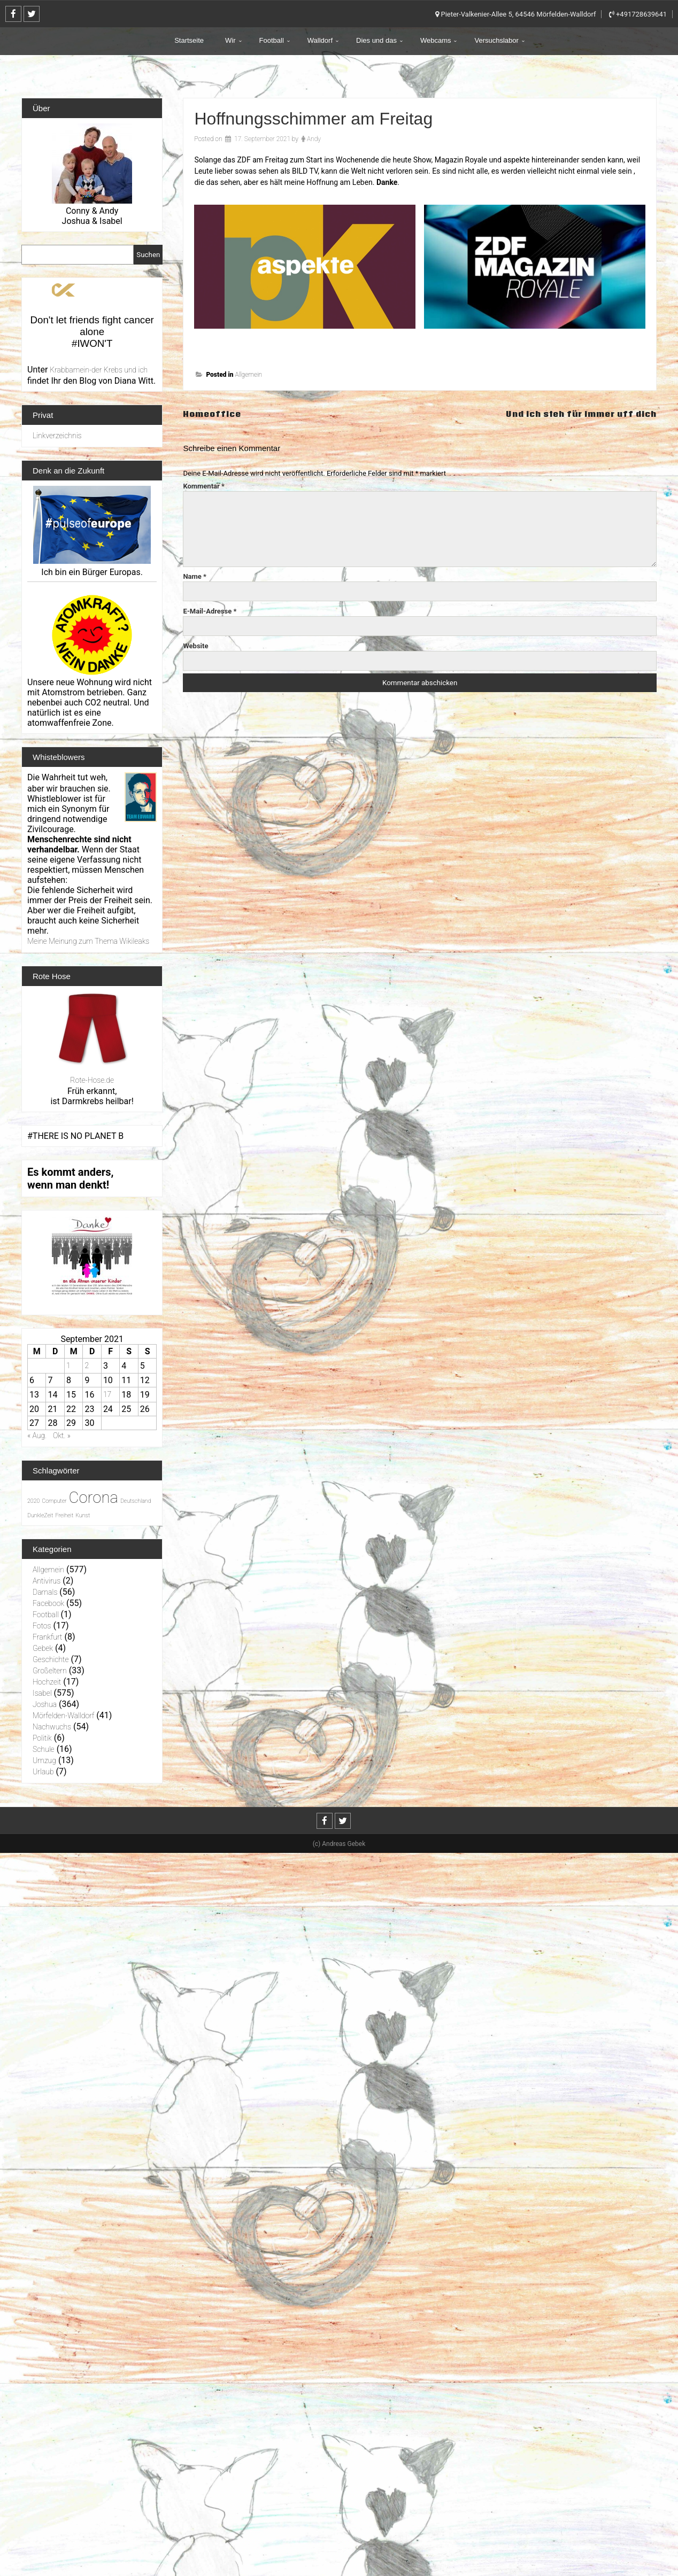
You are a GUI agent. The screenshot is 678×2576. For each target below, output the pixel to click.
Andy (314, 139)
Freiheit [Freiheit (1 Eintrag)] (64, 1515)
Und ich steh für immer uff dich (572, 413)
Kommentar (204, 486)
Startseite (189, 40)
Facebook (48, 1603)
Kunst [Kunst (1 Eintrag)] (82, 1515)
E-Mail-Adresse (209, 611)
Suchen (148, 255)
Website (195, 646)
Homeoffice (214, 413)
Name (194, 576)
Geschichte (51, 1659)
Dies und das (376, 40)
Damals (45, 1592)
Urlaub (43, 1771)
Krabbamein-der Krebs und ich (99, 370)
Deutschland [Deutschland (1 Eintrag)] (135, 1501)
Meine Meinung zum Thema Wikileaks (88, 941)
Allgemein (248, 374)
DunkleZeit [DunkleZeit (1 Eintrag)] (40, 1515)
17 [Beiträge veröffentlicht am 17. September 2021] (107, 1394)
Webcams (435, 40)
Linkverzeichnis (57, 435)
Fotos (42, 1625)
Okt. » (62, 1435)
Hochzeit (47, 1682)
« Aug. (37, 1435)
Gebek (43, 1648)
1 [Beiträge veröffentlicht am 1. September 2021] (68, 1365)
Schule (44, 1749)
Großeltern (50, 1670)
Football (271, 40)
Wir (230, 40)
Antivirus (46, 1581)
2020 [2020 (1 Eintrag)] (33, 1501)
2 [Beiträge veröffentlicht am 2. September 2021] (86, 1365)
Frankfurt (47, 1637)
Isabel (42, 1693)
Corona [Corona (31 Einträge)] (93, 1497)
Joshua (45, 1704)
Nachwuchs (52, 1726)
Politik (42, 1738)
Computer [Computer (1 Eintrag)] (54, 1501)
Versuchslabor (496, 40)
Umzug (44, 1760)
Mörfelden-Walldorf (63, 1715)
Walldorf (320, 40)
